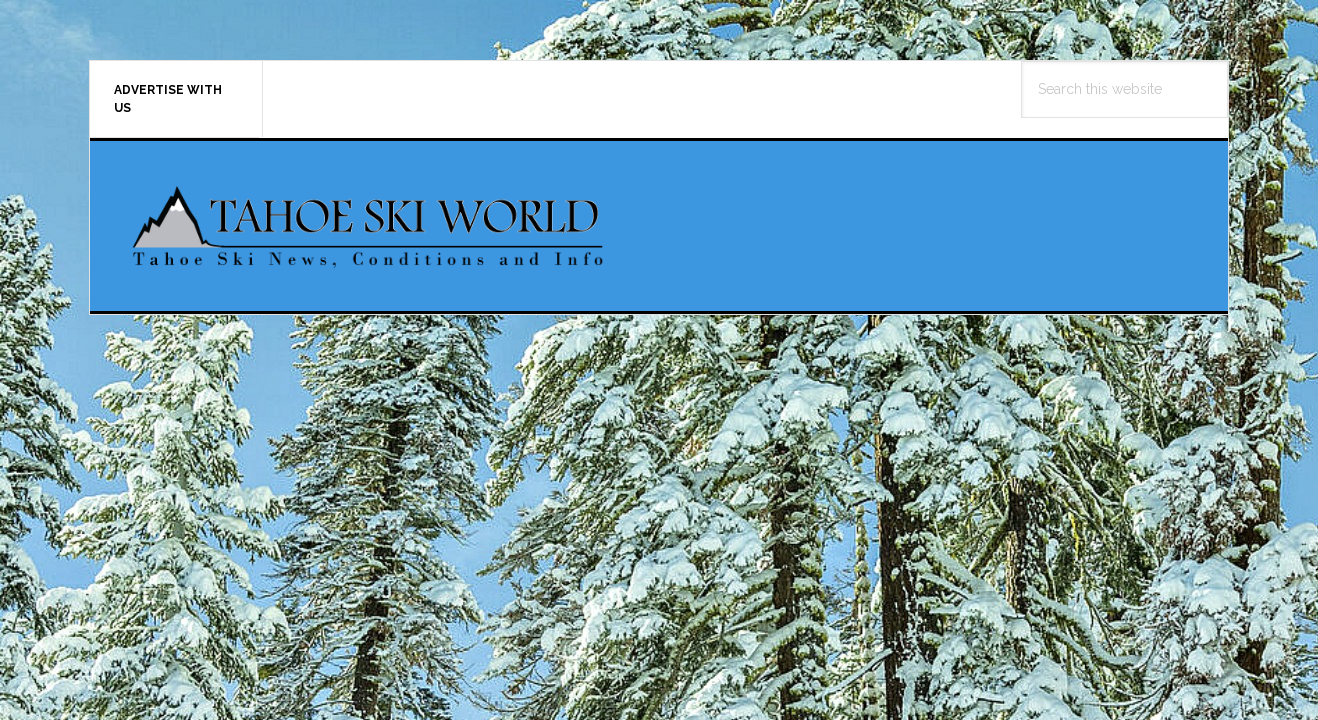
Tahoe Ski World (370, 226)
